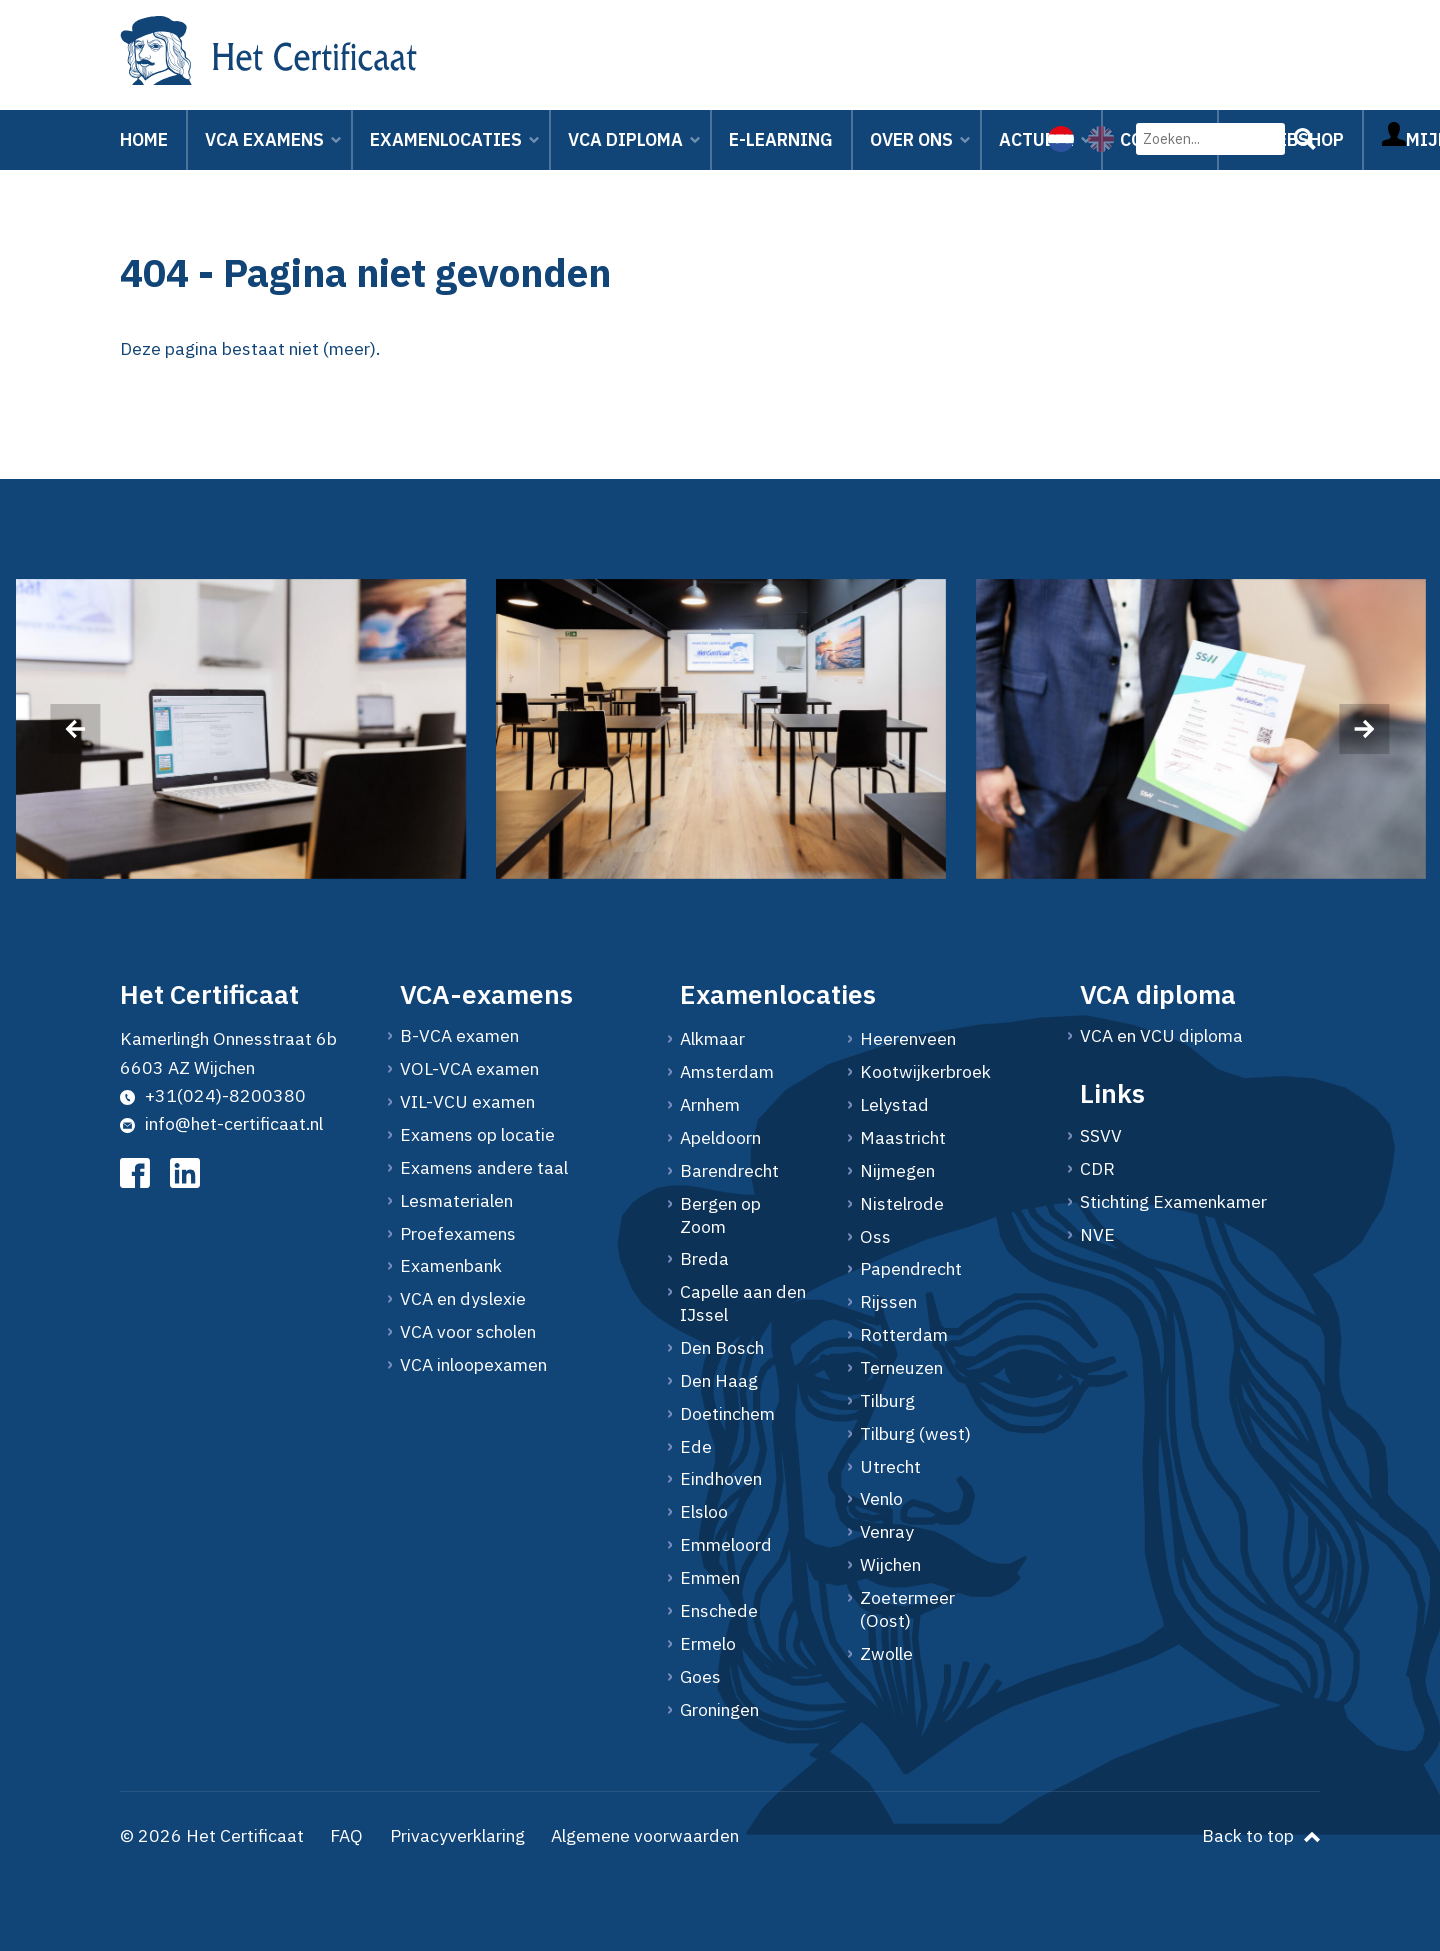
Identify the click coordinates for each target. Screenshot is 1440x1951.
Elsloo (704, 1512)
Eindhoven (721, 1479)
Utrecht (890, 1467)
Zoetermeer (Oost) (907, 1609)
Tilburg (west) (915, 1434)
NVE (1097, 1235)
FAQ (346, 1835)
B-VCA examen (459, 1036)
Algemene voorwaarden (645, 1835)
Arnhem (710, 1105)
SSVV (1101, 1136)
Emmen (710, 1578)
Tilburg (887, 1401)
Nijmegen (897, 1171)
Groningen (719, 1710)
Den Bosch (722, 1348)
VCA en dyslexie (463, 1299)
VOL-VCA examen (469, 1069)
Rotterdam (904, 1335)
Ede (696, 1447)
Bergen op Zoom (720, 1215)
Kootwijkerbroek (925, 1072)
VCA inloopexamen (473, 1365)
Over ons (911, 139)
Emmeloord (726, 1545)
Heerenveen (908, 1039)
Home (144, 139)
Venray (887, 1532)
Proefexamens (458, 1234)
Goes (700, 1677)
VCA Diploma (625, 139)
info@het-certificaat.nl (221, 1123)
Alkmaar (712, 1039)
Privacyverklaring (457, 1835)
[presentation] (75, 729)
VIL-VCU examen (467, 1102)
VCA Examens (264, 139)
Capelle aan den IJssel (743, 1303)
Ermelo (708, 1644)
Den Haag (719, 1381)
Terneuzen (901, 1368)
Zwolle (886, 1654)
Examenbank (451, 1266)
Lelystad (894, 1105)
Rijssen (888, 1302)
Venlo (881, 1499)
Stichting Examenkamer (1173, 1202)
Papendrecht (911, 1269)
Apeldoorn (720, 1138)
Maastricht (903, 1138)
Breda (704, 1259)
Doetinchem (727, 1414)
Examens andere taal (484, 1168)
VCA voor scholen (468, 1332)
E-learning (781, 139)
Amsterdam (727, 1072)
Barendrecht (729, 1171)
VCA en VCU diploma (1161, 1036)
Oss (875, 1237)
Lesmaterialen (456, 1201)
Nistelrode (902, 1204)
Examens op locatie (477, 1135)
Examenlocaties (446, 139)
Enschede (719, 1611)
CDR (1097, 1169)
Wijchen (890, 1565)
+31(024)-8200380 (213, 1095)
